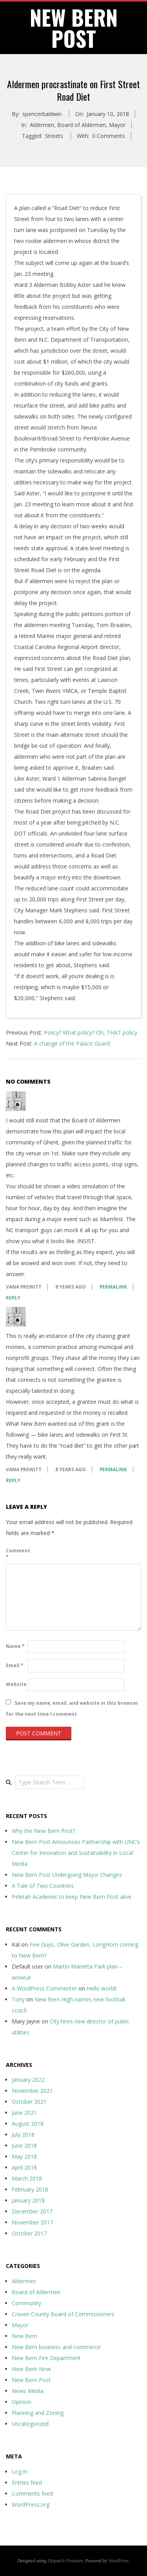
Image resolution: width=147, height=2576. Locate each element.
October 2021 (29, 2101)
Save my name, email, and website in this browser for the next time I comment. (72, 1708)
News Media (28, 2391)
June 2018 (24, 2145)
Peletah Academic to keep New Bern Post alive (71, 1896)
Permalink (113, 1286)
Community (26, 2303)
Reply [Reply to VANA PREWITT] (13, 1297)
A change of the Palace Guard (72, 1043)
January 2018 (28, 2200)
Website (16, 1684)
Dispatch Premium (65, 2560)
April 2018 (24, 2167)
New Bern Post (31, 2380)
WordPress (119, 2560)
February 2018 (30, 2189)
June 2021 (24, 2112)
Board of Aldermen (81, 125)
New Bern (24, 2336)
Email (15, 1665)
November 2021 (32, 2090)
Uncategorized (30, 2423)
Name (15, 1646)
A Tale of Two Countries (43, 1885)
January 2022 (28, 2079)
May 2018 (24, 2156)
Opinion (21, 2402)
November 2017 (32, 2222)
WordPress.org (30, 2504)
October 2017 (29, 2233)
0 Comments (108, 136)
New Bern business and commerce (56, 2347)
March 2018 (27, 2178)
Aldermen (42, 125)
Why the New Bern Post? (43, 1831)
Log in (19, 2471)
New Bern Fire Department (46, 2358)
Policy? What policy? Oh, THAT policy (90, 1032)
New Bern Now (31, 2369)
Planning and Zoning (38, 2412)
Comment (16, 1553)
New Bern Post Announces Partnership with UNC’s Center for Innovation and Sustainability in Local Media (76, 1852)
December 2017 (32, 2211)
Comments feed (32, 2493)
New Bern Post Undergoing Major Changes (67, 1874)
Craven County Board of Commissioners (63, 2314)
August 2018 (28, 2123)
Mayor (117, 125)
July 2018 (23, 2134)
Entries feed (27, 2482)
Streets (54, 136)
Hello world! (101, 1988)
